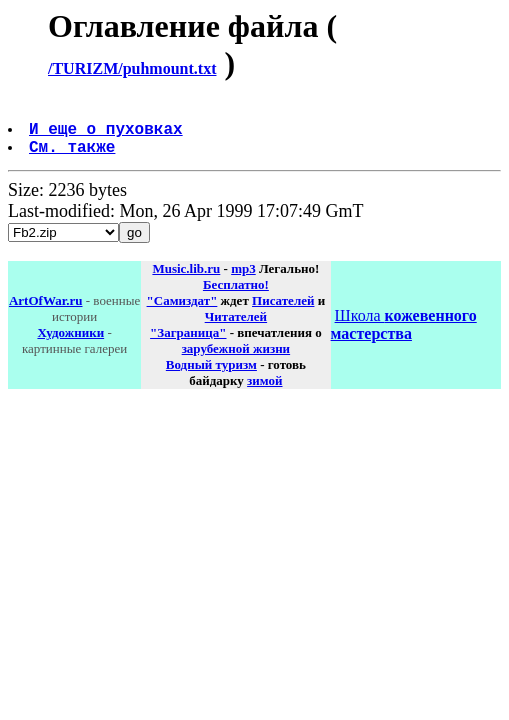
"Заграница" (188, 344)
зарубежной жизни (236, 360)
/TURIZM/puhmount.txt (132, 68)
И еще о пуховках (108, 136)
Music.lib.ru (186, 280)
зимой (264, 392)
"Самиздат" (182, 312)
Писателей (283, 312)
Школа (404, 336)
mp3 (243, 280)
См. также (74, 158)
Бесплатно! (236, 296)
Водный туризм (211, 376)
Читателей (236, 328)
